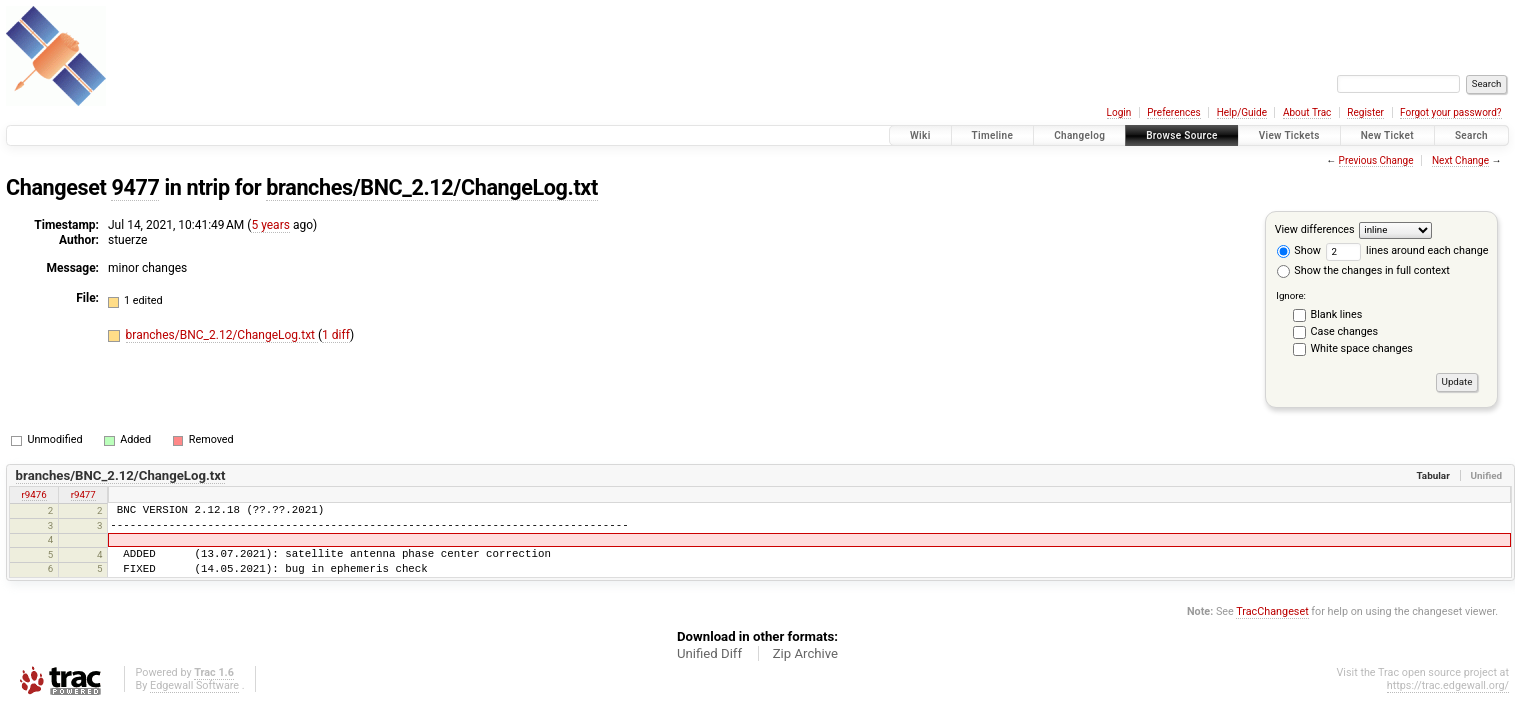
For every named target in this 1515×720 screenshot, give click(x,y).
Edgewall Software (194, 685)
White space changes (1362, 348)
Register (1365, 112)
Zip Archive (805, 653)
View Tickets (1289, 135)
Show (1299, 250)
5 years (270, 225)
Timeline (993, 135)
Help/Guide (1242, 112)
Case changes (1345, 331)
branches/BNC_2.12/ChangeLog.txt (432, 187)
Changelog (1079, 135)
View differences (1315, 229)
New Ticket (1387, 135)
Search (1471, 135)
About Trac (1307, 112)
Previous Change (1376, 160)
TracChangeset (1272, 611)
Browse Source (1182, 135)
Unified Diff (709, 653)
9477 (135, 187)
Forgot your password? (1451, 112)
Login (1119, 112)
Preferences (1173, 112)
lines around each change (1407, 250)
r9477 (83, 494)
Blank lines (1337, 314)
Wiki (920, 135)
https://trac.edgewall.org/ (1448, 685)
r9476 (34, 494)
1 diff (336, 335)
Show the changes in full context (1363, 270)
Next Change (1460, 160)
